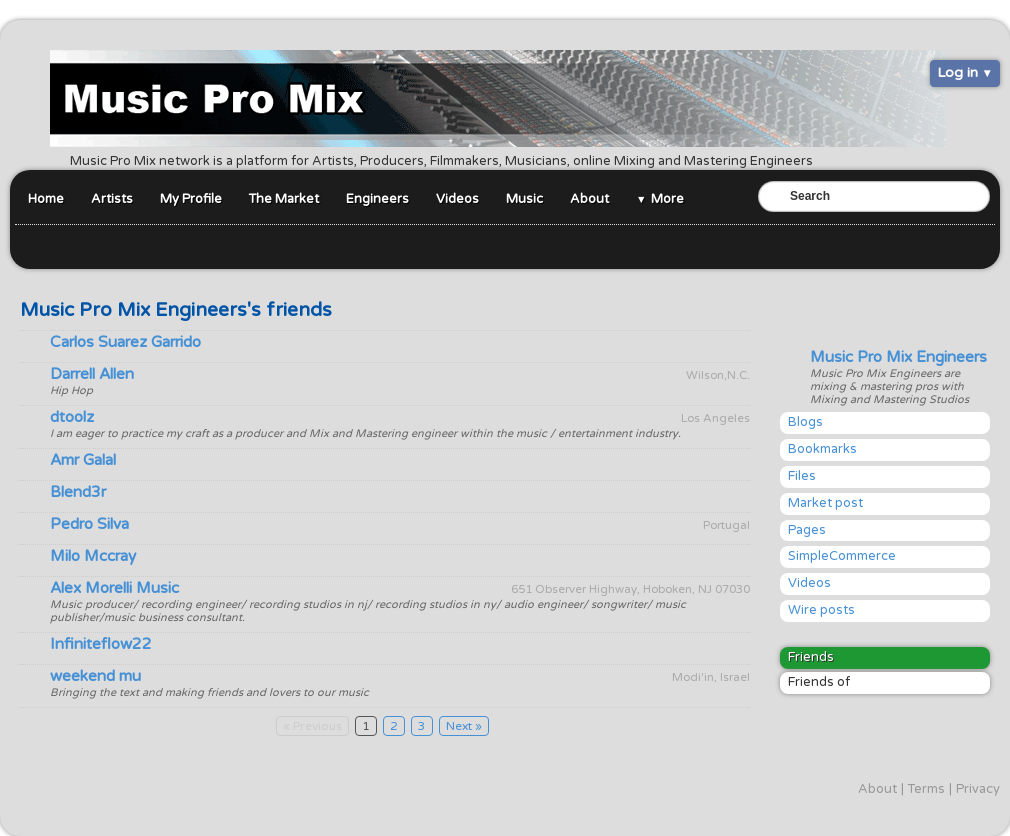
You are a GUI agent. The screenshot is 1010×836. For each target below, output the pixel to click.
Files (802, 476)
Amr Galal (83, 460)
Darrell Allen (92, 374)
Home (46, 199)
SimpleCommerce (842, 556)
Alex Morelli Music (114, 588)
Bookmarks (822, 449)
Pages (807, 530)
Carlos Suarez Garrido (125, 342)
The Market (284, 199)
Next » (464, 726)
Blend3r (78, 492)
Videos (457, 199)
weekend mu (95, 676)
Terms (926, 789)
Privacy (978, 789)
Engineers (377, 199)
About (589, 199)
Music (524, 199)
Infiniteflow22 (101, 644)
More (667, 199)
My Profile (191, 199)
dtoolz (72, 417)
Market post (825, 503)
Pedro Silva (89, 524)
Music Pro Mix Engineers (898, 357)
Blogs (805, 422)
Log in (957, 72)
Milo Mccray (93, 556)
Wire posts (821, 610)
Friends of (819, 682)
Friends (811, 657)
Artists (112, 199)
